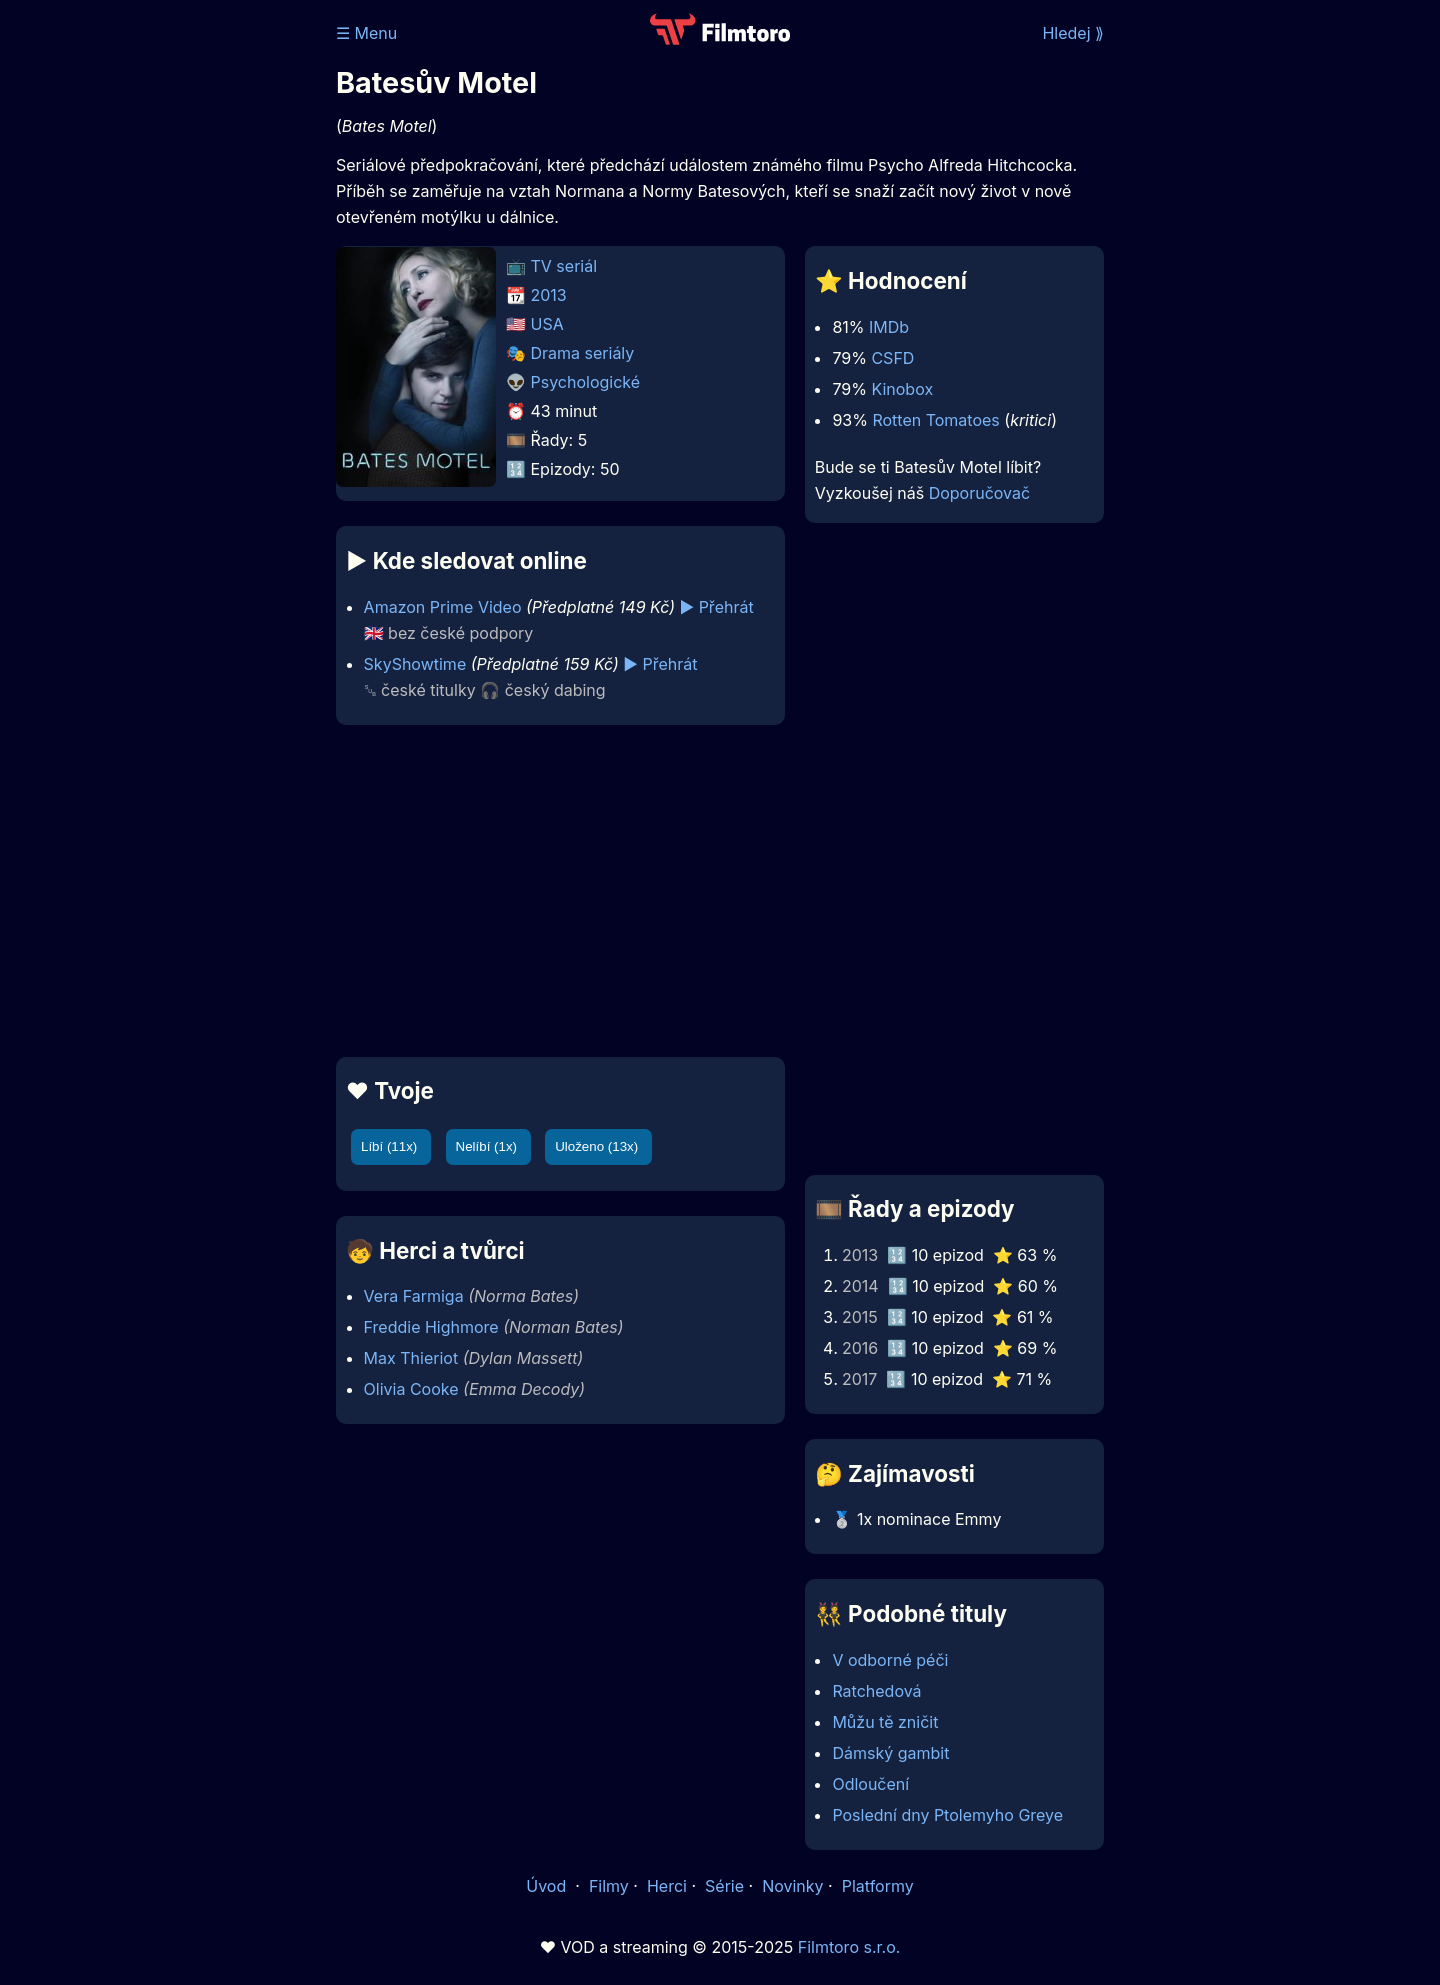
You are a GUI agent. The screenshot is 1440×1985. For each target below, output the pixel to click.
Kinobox (902, 389)
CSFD (892, 358)
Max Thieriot (411, 1358)
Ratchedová (876, 1691)
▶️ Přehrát (716, 607)
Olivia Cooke (411, 1389)
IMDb (889, 327)
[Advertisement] (191, 308)
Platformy (878, 1886)
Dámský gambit (890, 1753)
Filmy (609, 1886)
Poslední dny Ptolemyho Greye (947, 1815)
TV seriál (564, 266)
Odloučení (870, 1784)
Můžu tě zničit (885, 1722)
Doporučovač (979, 493)
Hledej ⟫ (1073, 33)
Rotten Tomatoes (935, 420)
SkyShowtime (415, 664)
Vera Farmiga (414, 1296)
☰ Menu (366, 33)
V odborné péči (890, 1660)
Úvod (548, 1886)
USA (547, 324)
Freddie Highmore (431, 1327)
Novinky (792, 1886)
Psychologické (586, 382)
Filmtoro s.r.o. (849, 1947)
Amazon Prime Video (443, 607)
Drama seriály (583, 353)
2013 (549, 295)
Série (724, 1886)
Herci (667, 1886)
